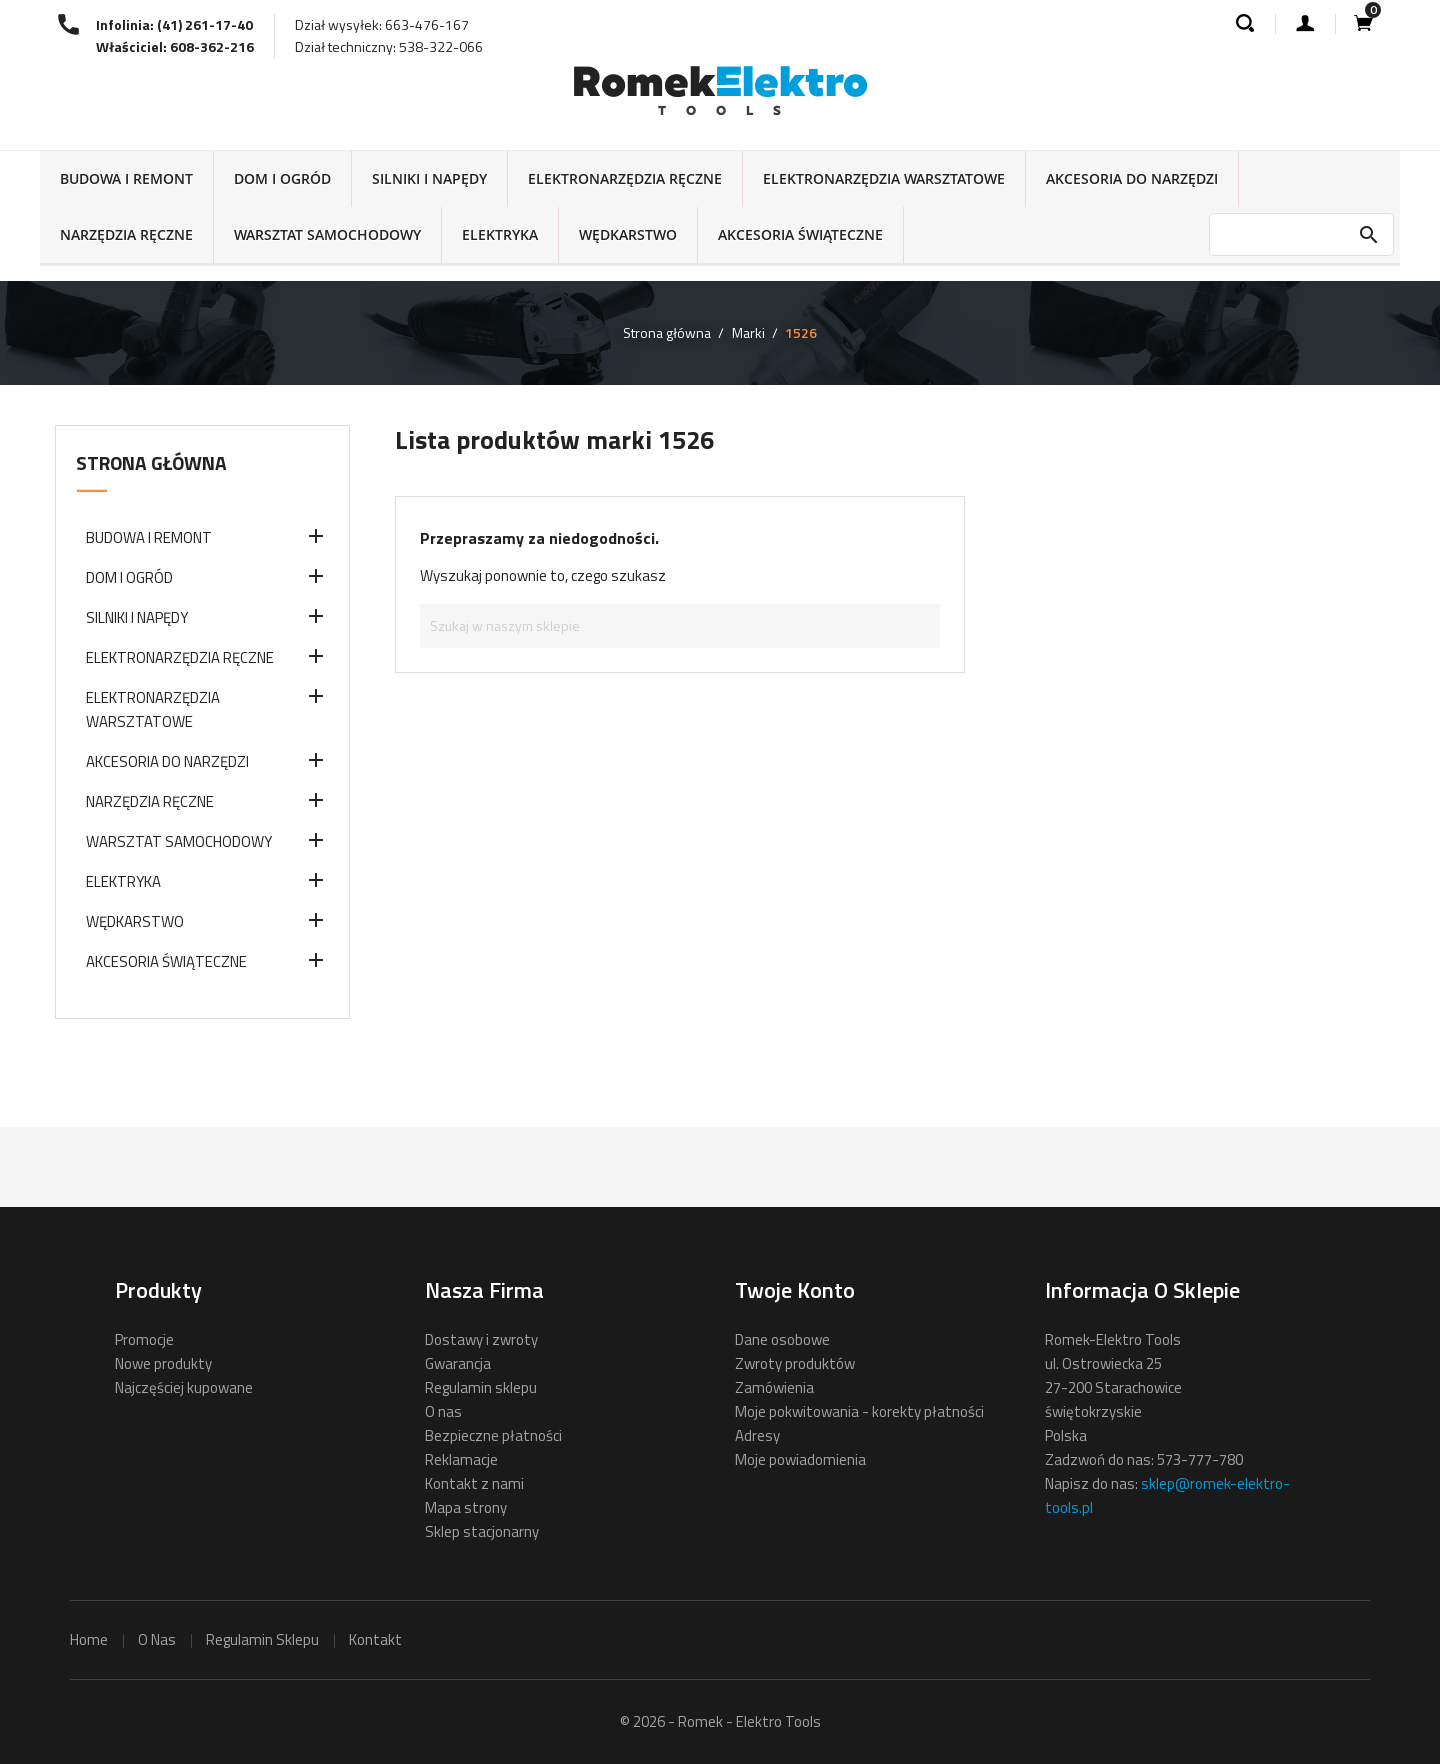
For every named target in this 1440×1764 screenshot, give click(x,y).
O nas (443, 1411)
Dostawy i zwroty (481, 1339)
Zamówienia (774, 1387)
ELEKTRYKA (500, 234)
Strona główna (151, 462)
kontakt (375, 1639)
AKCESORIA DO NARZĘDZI (1132, 178)
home (89, 1639)
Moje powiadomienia (800, 1459)
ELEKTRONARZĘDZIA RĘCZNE (625, 178)
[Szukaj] (680, 626)
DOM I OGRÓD (282, 178)
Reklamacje (461, 1459)
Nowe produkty (163, 1363)
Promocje (144, 1339)
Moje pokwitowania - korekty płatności (859, 1411)
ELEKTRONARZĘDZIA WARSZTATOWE (884, 178)
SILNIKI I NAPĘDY (429, 178)
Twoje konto (795, 1290)
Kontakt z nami (474, 1483)
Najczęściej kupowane (184, 1387)
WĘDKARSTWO (628, 234)
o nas (157, 1639)
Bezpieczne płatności (493, 1435)
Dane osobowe (782, 1339)
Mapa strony (466, 1507)
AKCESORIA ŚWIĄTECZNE (800, 234)
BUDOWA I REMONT (126, 178)
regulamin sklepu (262, 1639)
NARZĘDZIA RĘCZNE (126, 234)
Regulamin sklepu (481, 1387)
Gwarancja (458, 1363)
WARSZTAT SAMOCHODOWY (327, 234)
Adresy (757, 1435)
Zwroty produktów (795, 1363)
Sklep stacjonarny (482, 1531)
